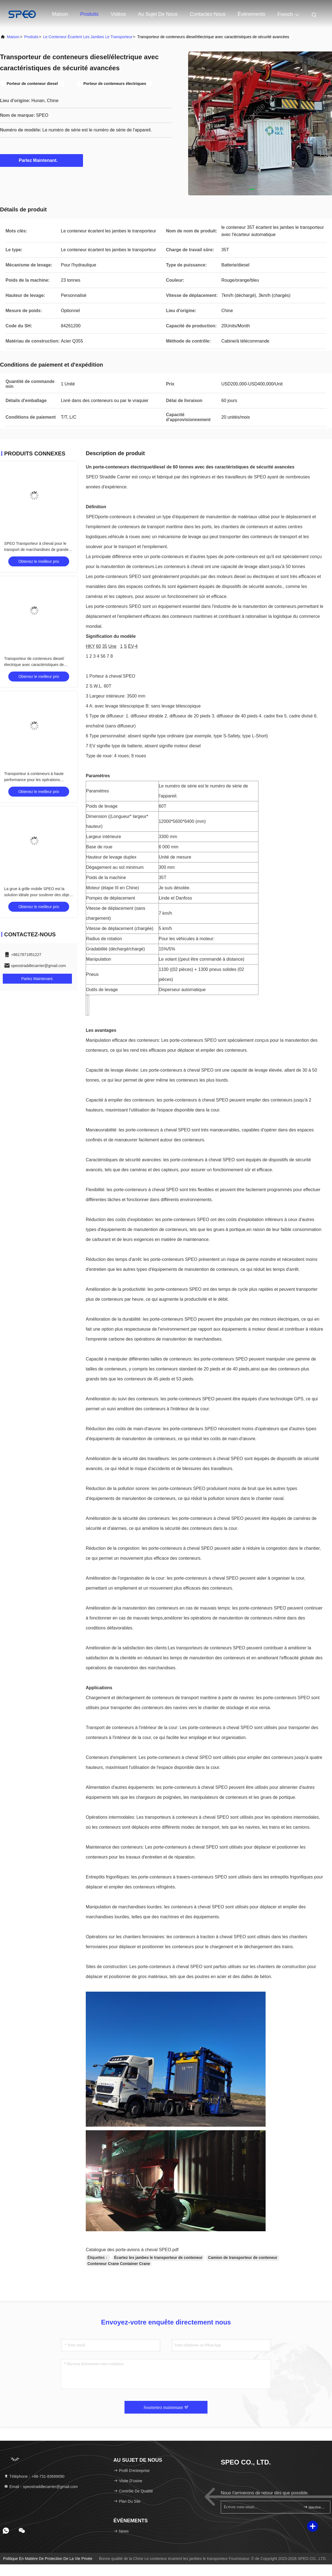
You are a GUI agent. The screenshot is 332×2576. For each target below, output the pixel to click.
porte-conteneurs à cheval (123, 516)
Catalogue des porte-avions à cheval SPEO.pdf (132, 2249)
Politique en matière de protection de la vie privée (47, 2558)
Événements (251, 14)
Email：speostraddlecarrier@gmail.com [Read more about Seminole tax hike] (41, 2486)
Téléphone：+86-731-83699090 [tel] (34, 2476)
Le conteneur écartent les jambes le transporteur (88, 37)
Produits (89, 14)
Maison (60, 14)
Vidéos (118, 14)
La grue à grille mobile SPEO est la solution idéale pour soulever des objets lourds (38, 895)
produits (31, 37)
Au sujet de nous (158, 14)
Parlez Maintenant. (41, 160)
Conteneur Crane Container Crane (118, 2263)
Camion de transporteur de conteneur (242, 2257)
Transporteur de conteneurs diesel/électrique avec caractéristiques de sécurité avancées (34, 664)
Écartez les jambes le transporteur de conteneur (158, 2257)
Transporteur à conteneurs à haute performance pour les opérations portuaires (34, 779)
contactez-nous (207, 14)
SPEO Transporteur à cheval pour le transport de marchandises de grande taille (36, 549)
